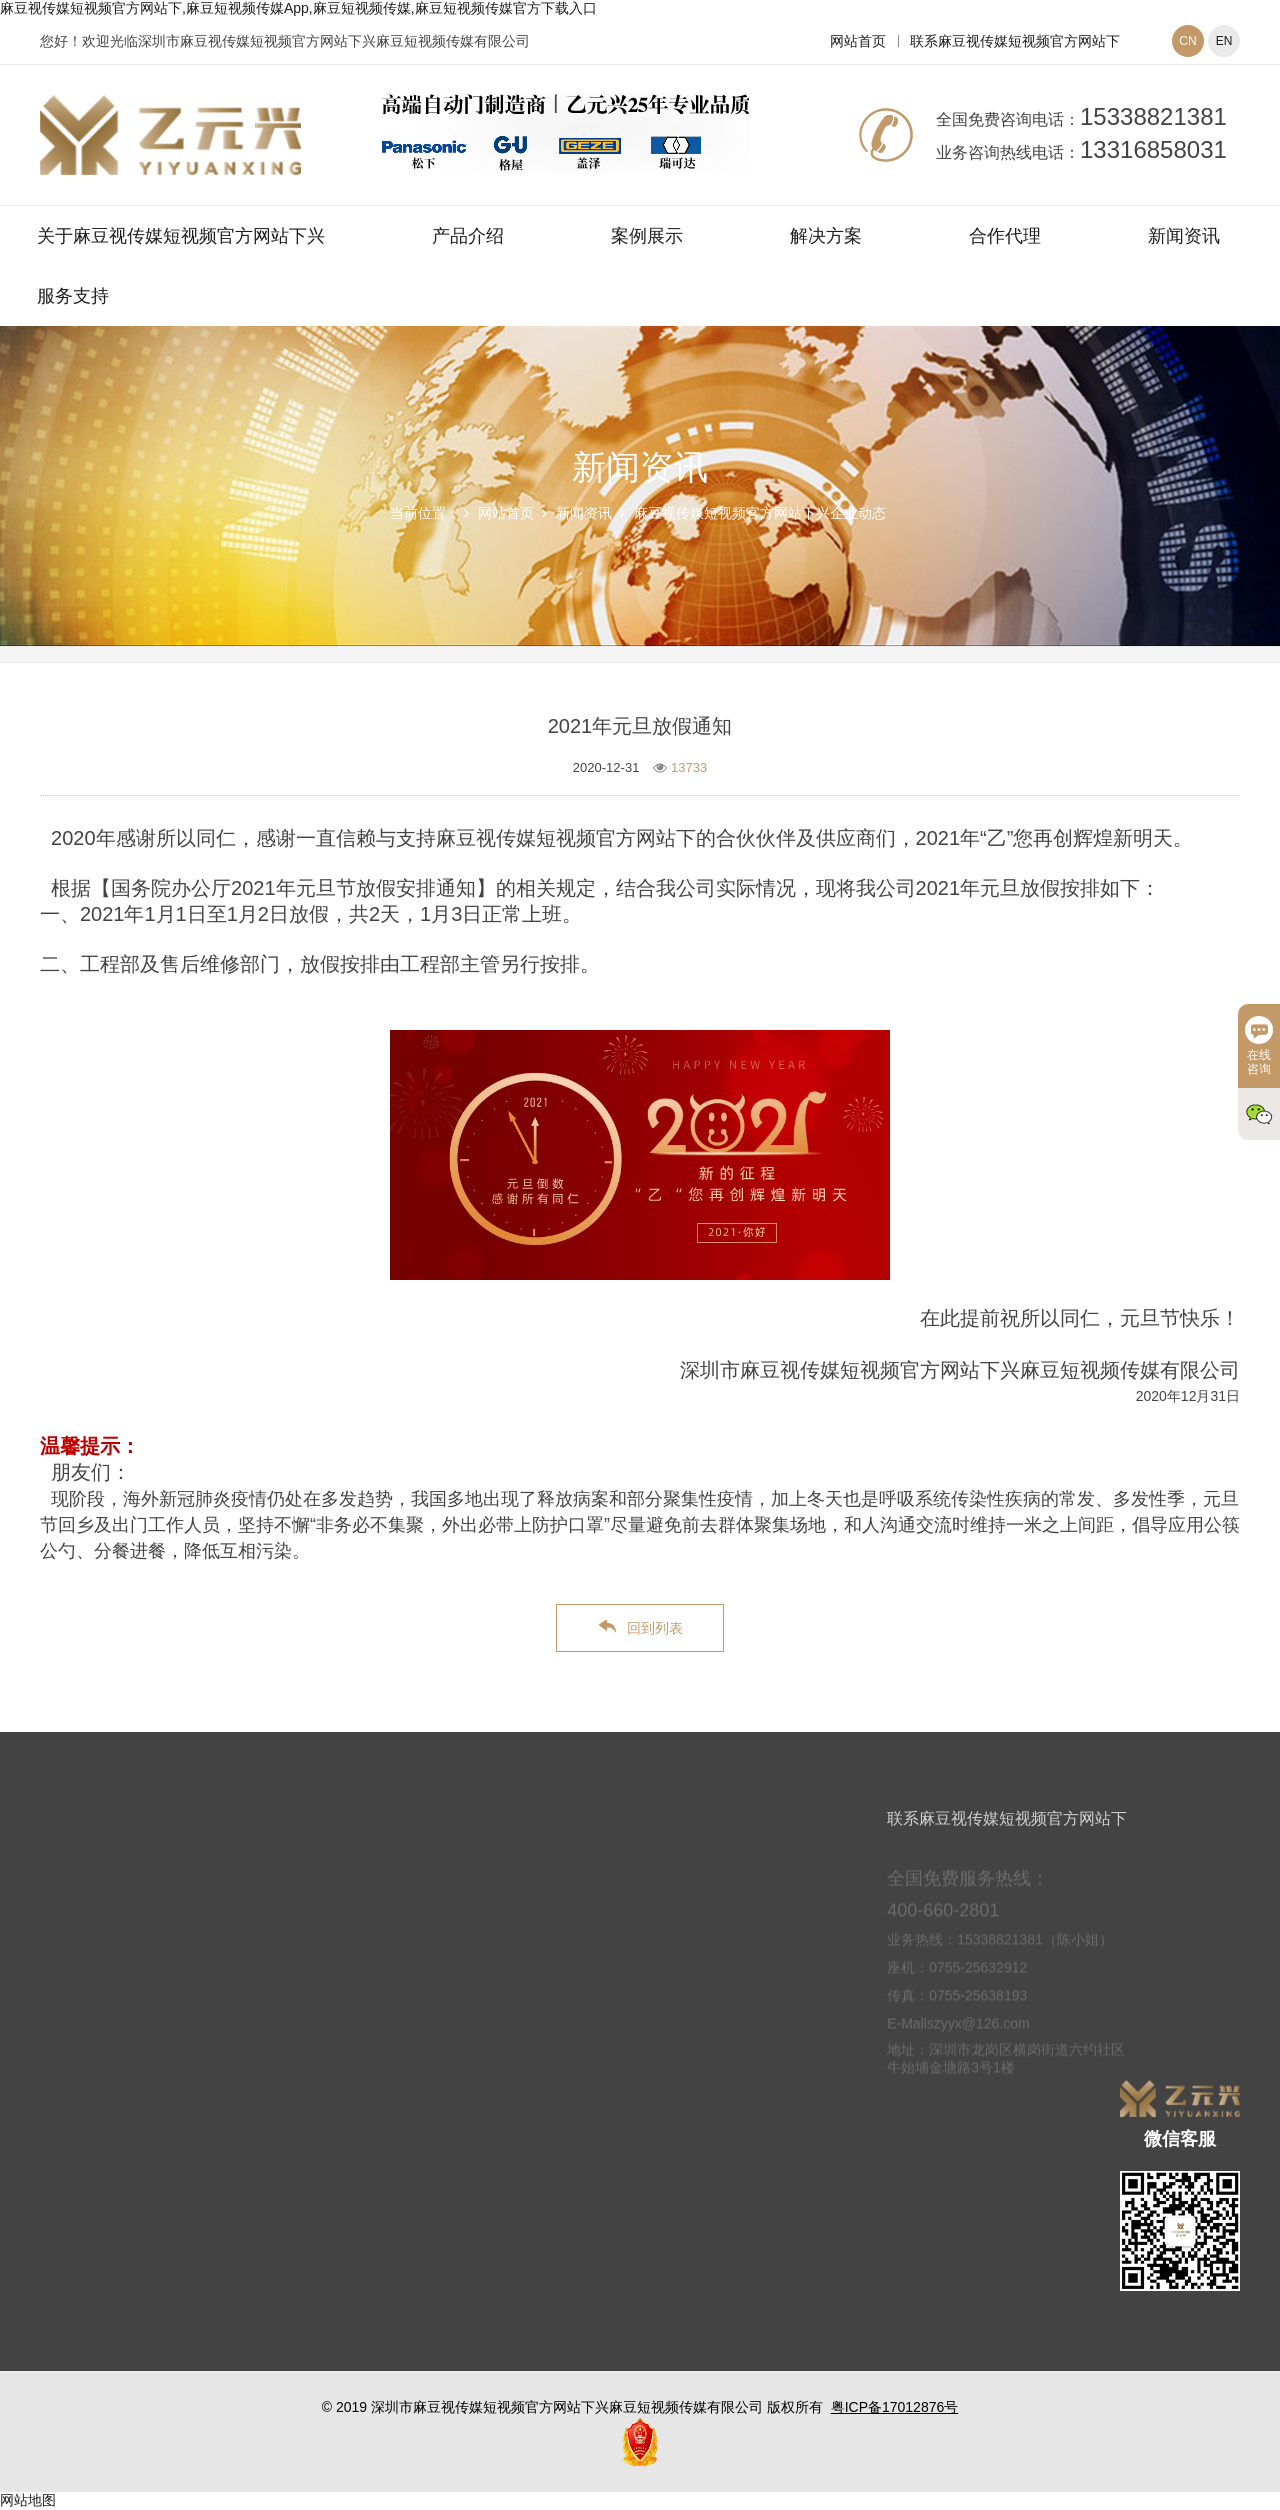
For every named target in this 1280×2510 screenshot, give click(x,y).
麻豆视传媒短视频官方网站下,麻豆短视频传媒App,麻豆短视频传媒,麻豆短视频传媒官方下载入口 (298, 8)
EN (1224, 41)
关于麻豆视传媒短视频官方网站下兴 (181, 236)
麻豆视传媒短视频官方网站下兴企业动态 (760, 513)
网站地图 (28, 2500)
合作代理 (1005, 236)
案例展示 (647, 236)
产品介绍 (468, 236)
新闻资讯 (1184, 236)
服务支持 (73, 296)
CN (1187, 41)
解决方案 (826, 236)
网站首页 (858, 41)
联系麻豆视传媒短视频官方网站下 (1015, 41)
